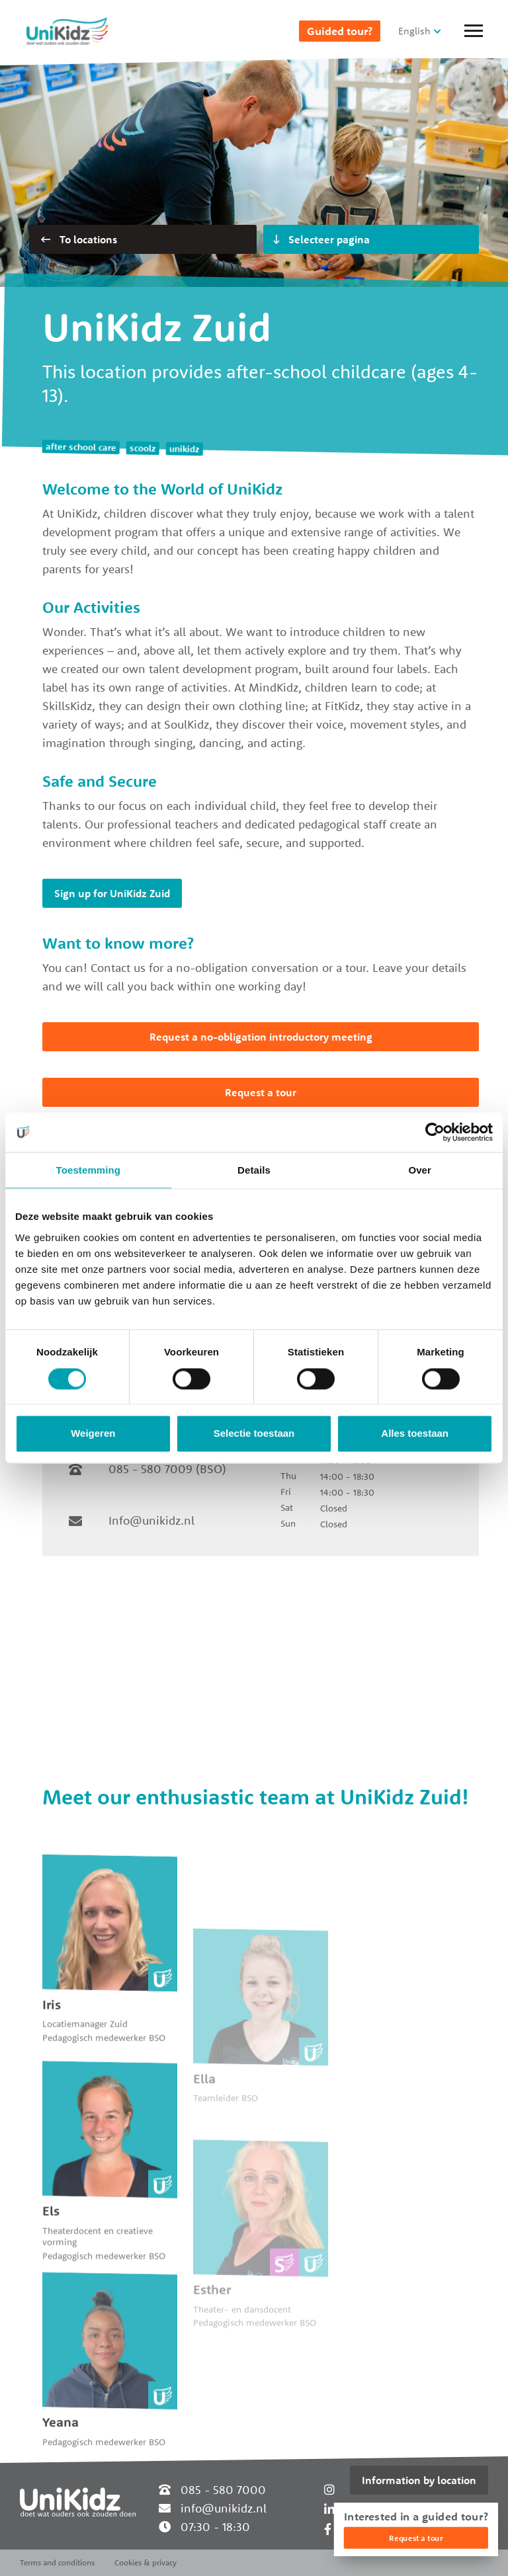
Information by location (419, 2480)
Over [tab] (419, 1170)
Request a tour (260, 1092)
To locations (79, 239)
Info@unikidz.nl (151, 1520)
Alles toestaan (414, 1433)
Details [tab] (254, 1170)
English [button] (414, 30)
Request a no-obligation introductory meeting (260, 1036)
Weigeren (93, 1433)
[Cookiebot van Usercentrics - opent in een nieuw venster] (435, 1132)
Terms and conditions (57, 2562)
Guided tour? (339, 31)
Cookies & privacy (145, 2562)
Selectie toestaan (254, 1433)
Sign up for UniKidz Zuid (112, 893)
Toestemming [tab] (88, 1170)
